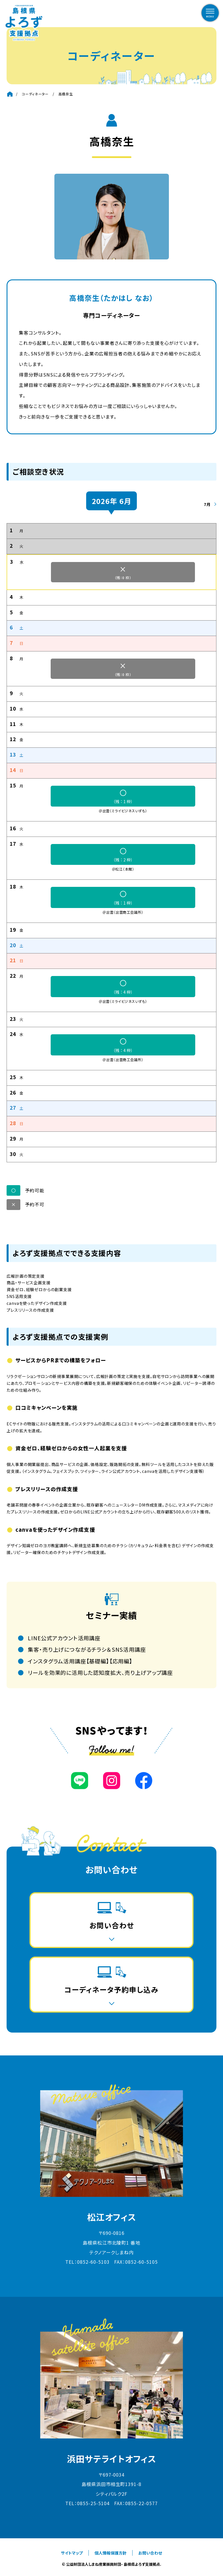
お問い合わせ (150, 2553)
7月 (207, 504)
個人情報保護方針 (110, 2553)
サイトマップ (72, 2553)
